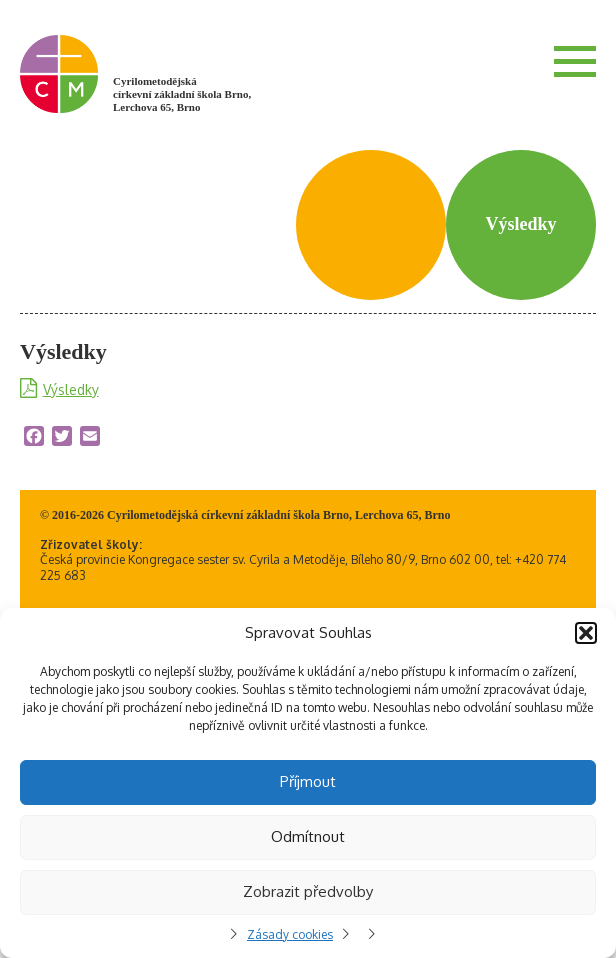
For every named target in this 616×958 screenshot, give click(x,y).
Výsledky (71, 389)
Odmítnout (308, 836)
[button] (586, 633)
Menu (575, 61)
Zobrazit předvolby (308, 891)
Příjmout (308, 781)
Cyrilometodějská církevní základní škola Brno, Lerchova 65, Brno (182, 94)
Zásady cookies (290, 934)
